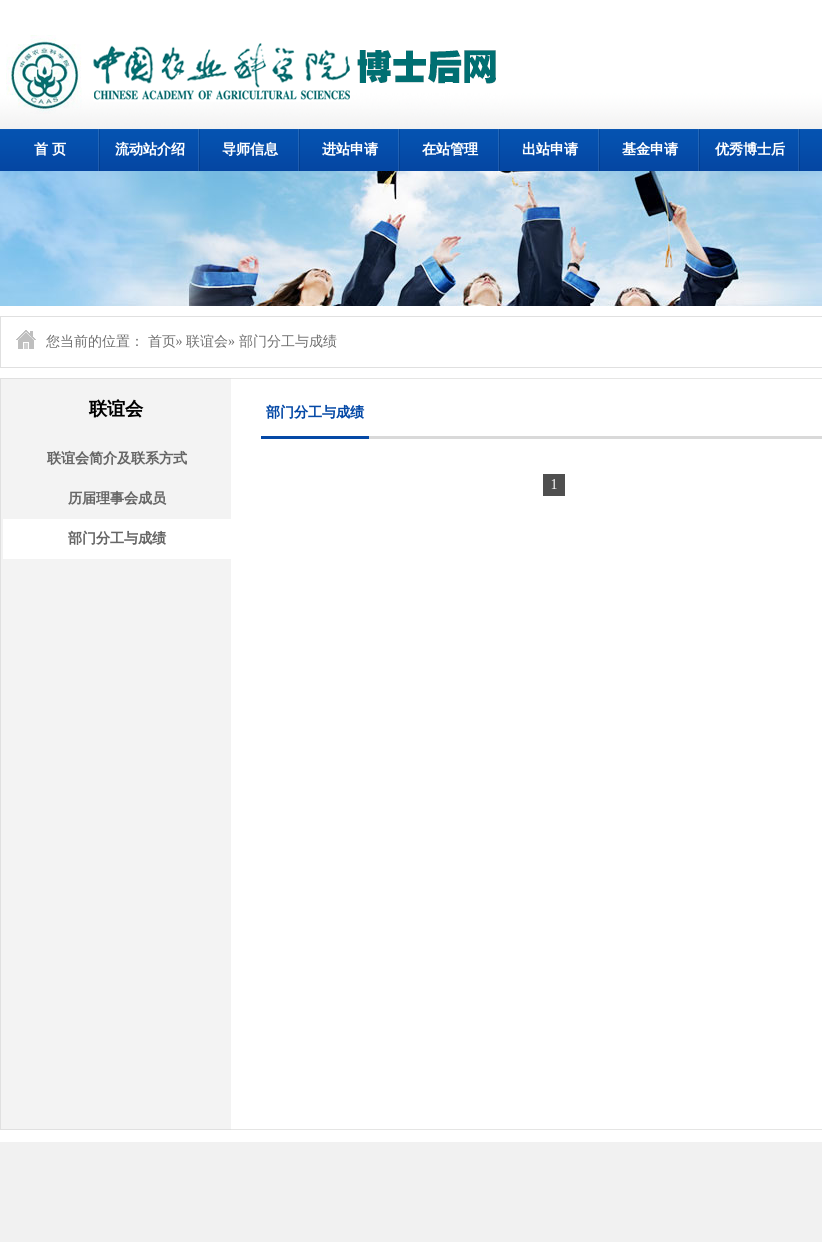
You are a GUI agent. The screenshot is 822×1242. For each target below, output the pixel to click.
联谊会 (207, 341)
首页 (162, 341)
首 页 (50, 149)
